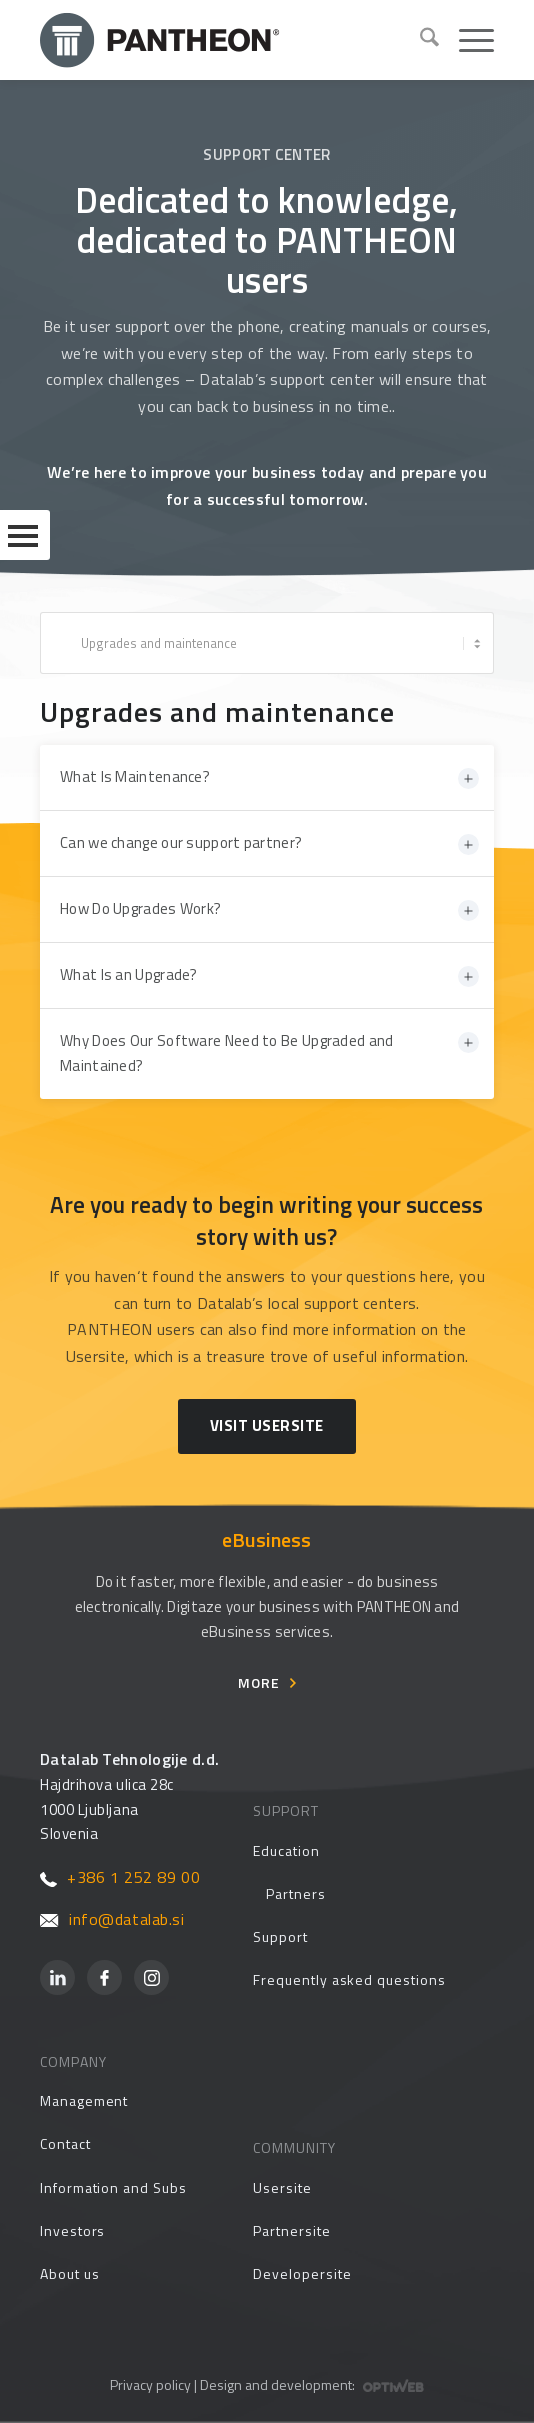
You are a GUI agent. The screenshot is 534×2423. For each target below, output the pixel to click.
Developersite (302, 2273)
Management (84, 2100)
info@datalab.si (112, 1919)
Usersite (282, 2187)
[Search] (419, 40)
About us (69, 2273)
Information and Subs (113, 2187)
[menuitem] (419, 40)
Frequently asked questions (349, 1979)
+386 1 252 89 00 (120, 1877)
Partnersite (291, 2230)
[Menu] (466, 40)
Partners (295, 1893)
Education (286, 1850)
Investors (72, 2230)
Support (280, 1936)
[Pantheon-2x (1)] (222, 40)
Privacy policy (150, 2384)
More (259, 1682)
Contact (65, 2143)
